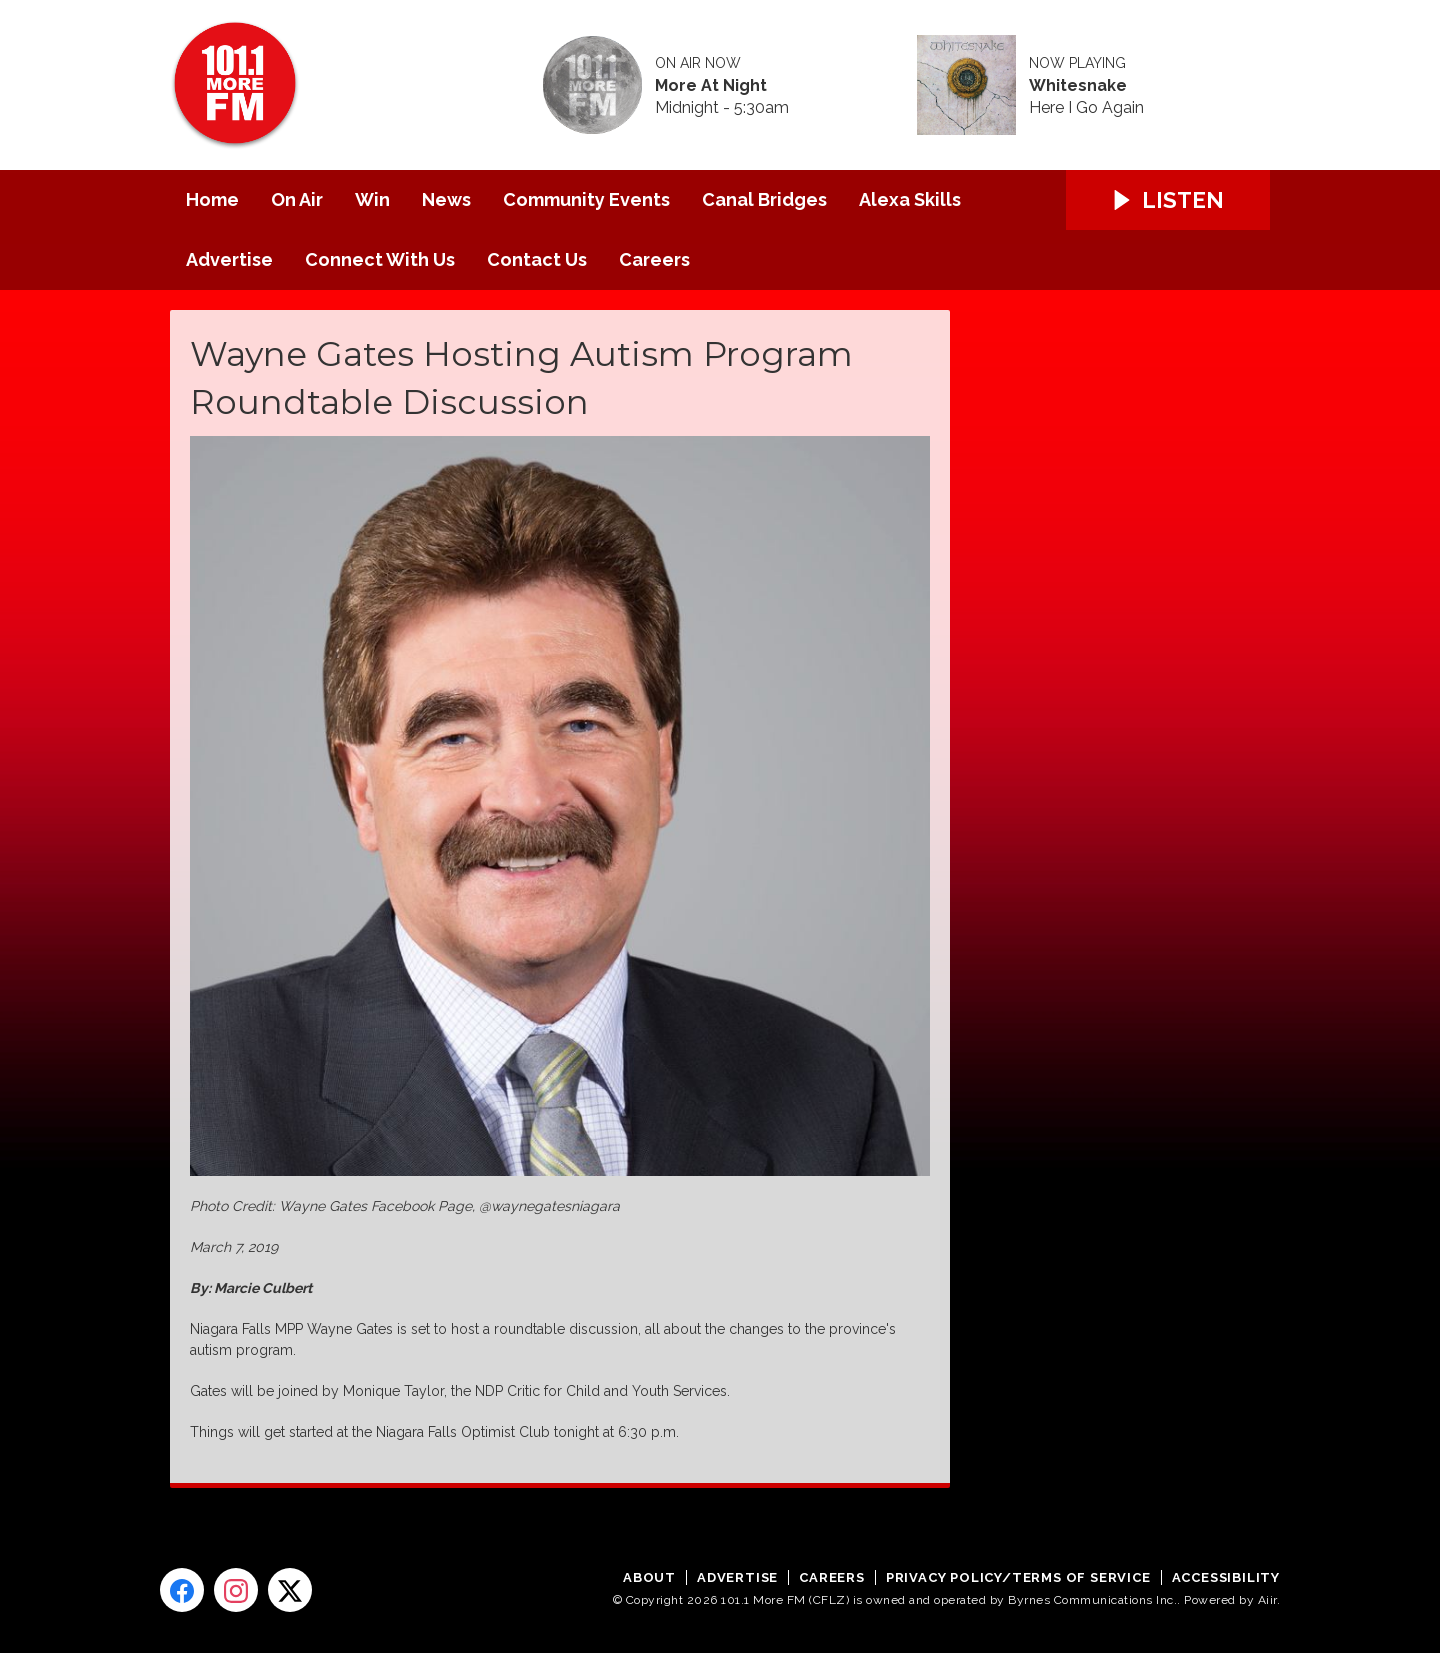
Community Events (586, 199)
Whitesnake (1078, 86)
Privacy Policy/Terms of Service (1018, 1577)
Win (372, 199)
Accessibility (1226, 1577)
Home (212, 199)
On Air (297, 199)
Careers (654, 259)
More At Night (711, 86)
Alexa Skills (910, 199)
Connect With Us (380, 259)
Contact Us (537, 259)
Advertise (229, 259)
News (446, 199)
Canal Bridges (764, 199)
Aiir (1267, 1600)
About (649, 1577)
